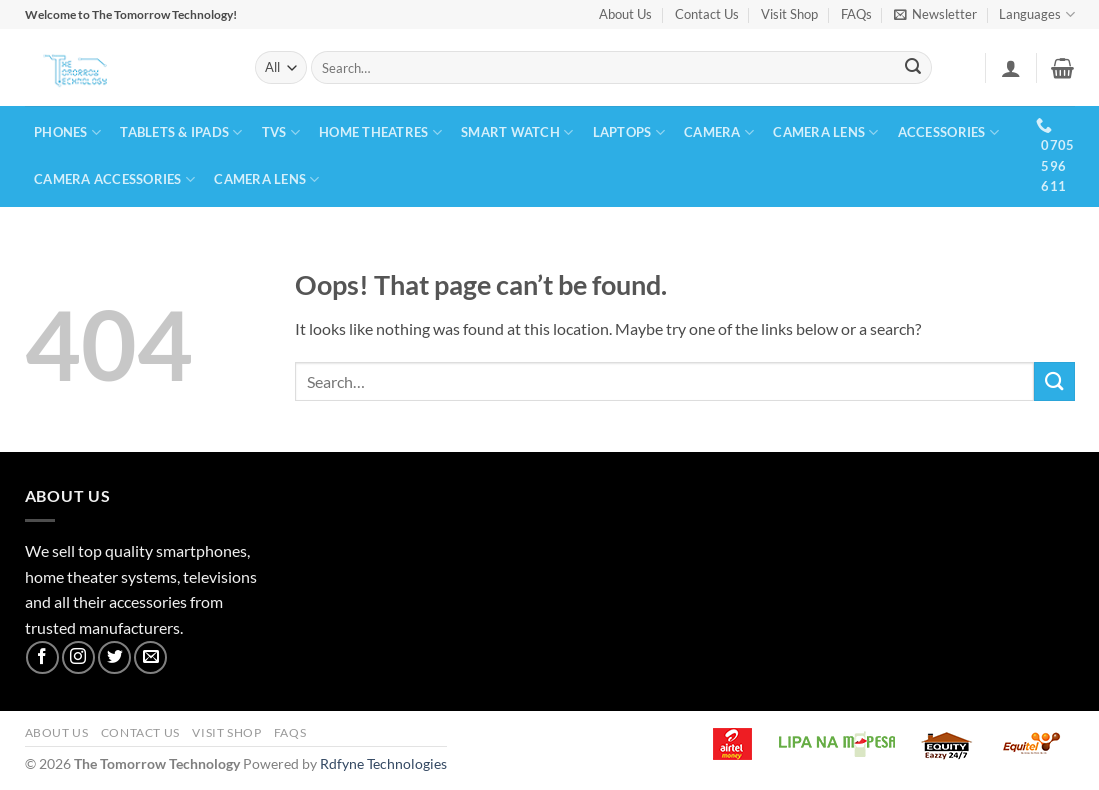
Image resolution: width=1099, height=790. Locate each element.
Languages (1036, 14)
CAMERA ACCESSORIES (114, 179)
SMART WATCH (517, 132)
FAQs (856, 14)
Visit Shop (789, 14)
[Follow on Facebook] (42, 657)
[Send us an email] (150, 657)
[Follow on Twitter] (114, 657)
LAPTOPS (629, 132)
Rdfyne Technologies (383, 763)
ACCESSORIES (948, 132)
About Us (625, 14)
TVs (281, 132)
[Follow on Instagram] (78, 657)
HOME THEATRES (380, 132)
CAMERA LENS (825, 132)
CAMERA (719, 132)
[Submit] (913, 68)
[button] (935, 14)
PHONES (67, 132)
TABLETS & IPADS (181, 132)
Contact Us (707, 14)
